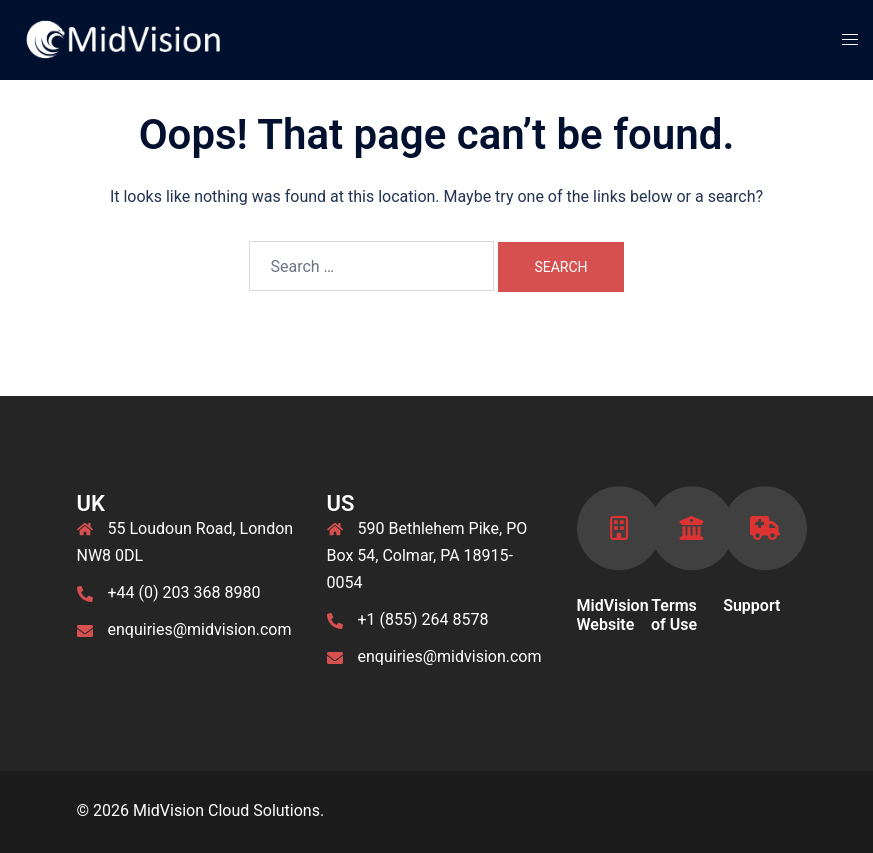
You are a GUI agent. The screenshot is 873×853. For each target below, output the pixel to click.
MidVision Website (613, 615)
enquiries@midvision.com (200, 629)
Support (751, 605)
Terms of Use (674, 615)
